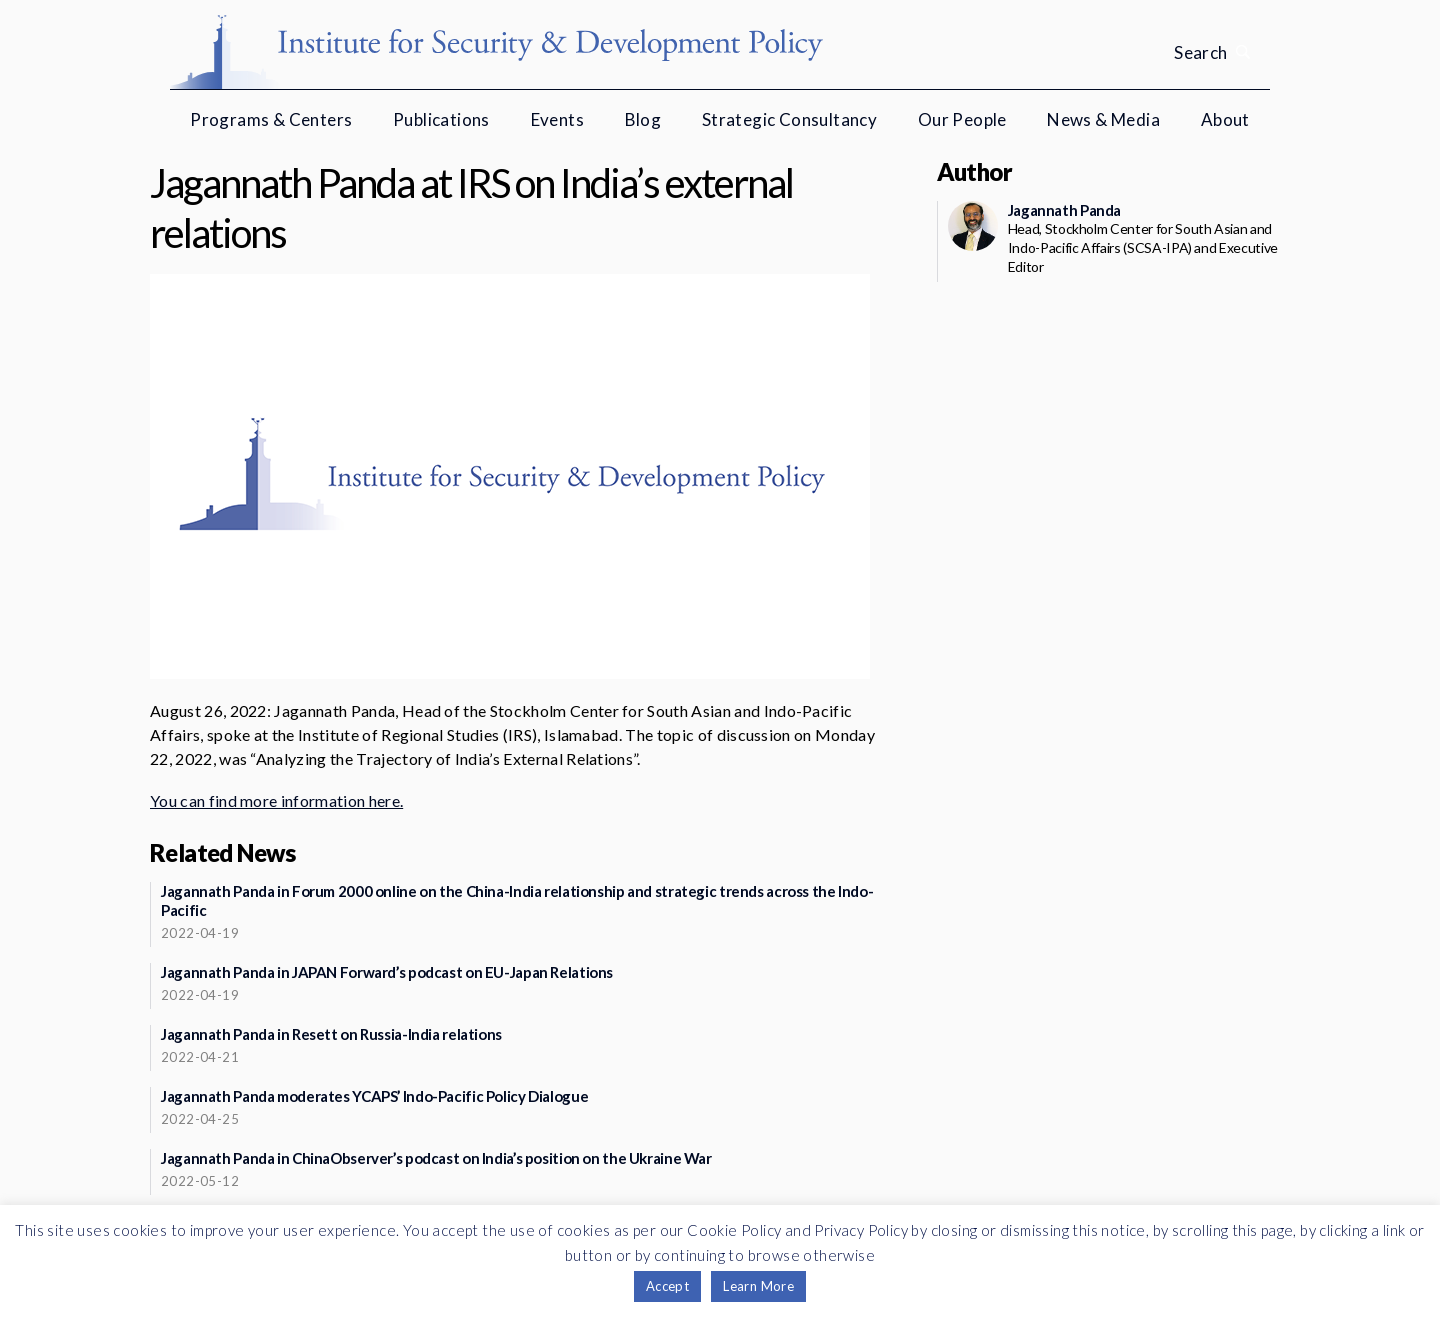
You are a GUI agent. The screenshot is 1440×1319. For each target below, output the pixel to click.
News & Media (1103, 119)
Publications (441, 119)
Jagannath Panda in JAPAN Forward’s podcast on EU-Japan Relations (387, 972)
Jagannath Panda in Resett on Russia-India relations (331, 1034)
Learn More (758, 1286)
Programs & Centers (271, 119)
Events (557, 119)
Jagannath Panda (1064, 210)
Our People (962, 119)
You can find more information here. (276, 800)
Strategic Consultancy (789, 119)
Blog (643, 119)
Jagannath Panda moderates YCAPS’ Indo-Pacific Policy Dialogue (374, 1096)
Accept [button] (667, 1286)
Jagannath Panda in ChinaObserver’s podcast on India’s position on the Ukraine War (436, 1158)
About (1225, 119)
